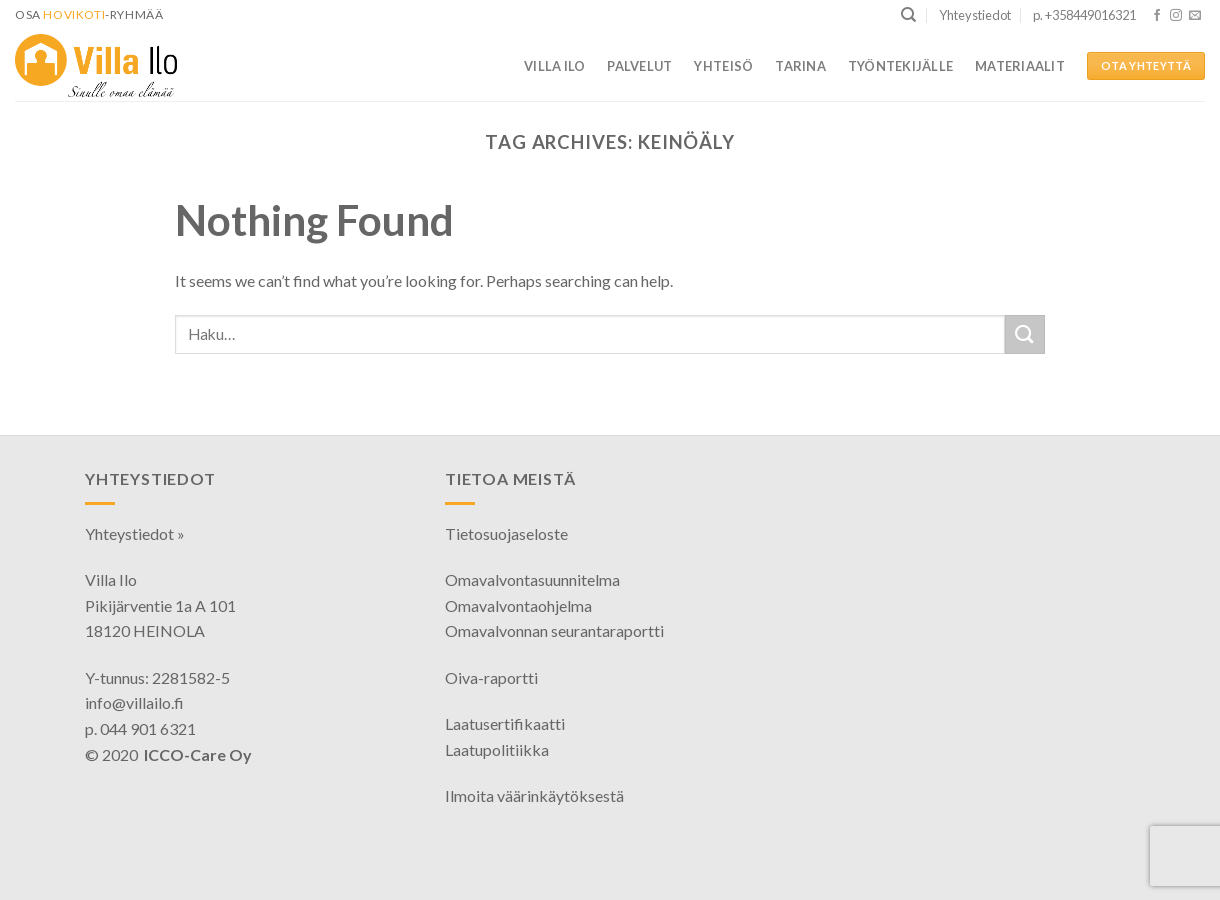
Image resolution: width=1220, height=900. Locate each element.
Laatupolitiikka (497, 749)
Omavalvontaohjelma (518, 605)
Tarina (800, 66)
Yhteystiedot (975, 15)
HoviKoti (74, 14)
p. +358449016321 (1084, 15)
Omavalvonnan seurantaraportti (554, 630)
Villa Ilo (554, 66)
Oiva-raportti (491, 677)
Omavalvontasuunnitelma (532, 579)
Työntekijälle (900, 66)
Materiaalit (1020, 66)
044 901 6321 (148, 728)
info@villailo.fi (134, 702)
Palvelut (639, 66)
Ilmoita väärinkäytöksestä (534, 795)
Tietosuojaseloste (506, 533)
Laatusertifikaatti (505, 723)
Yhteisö (723, 66)
